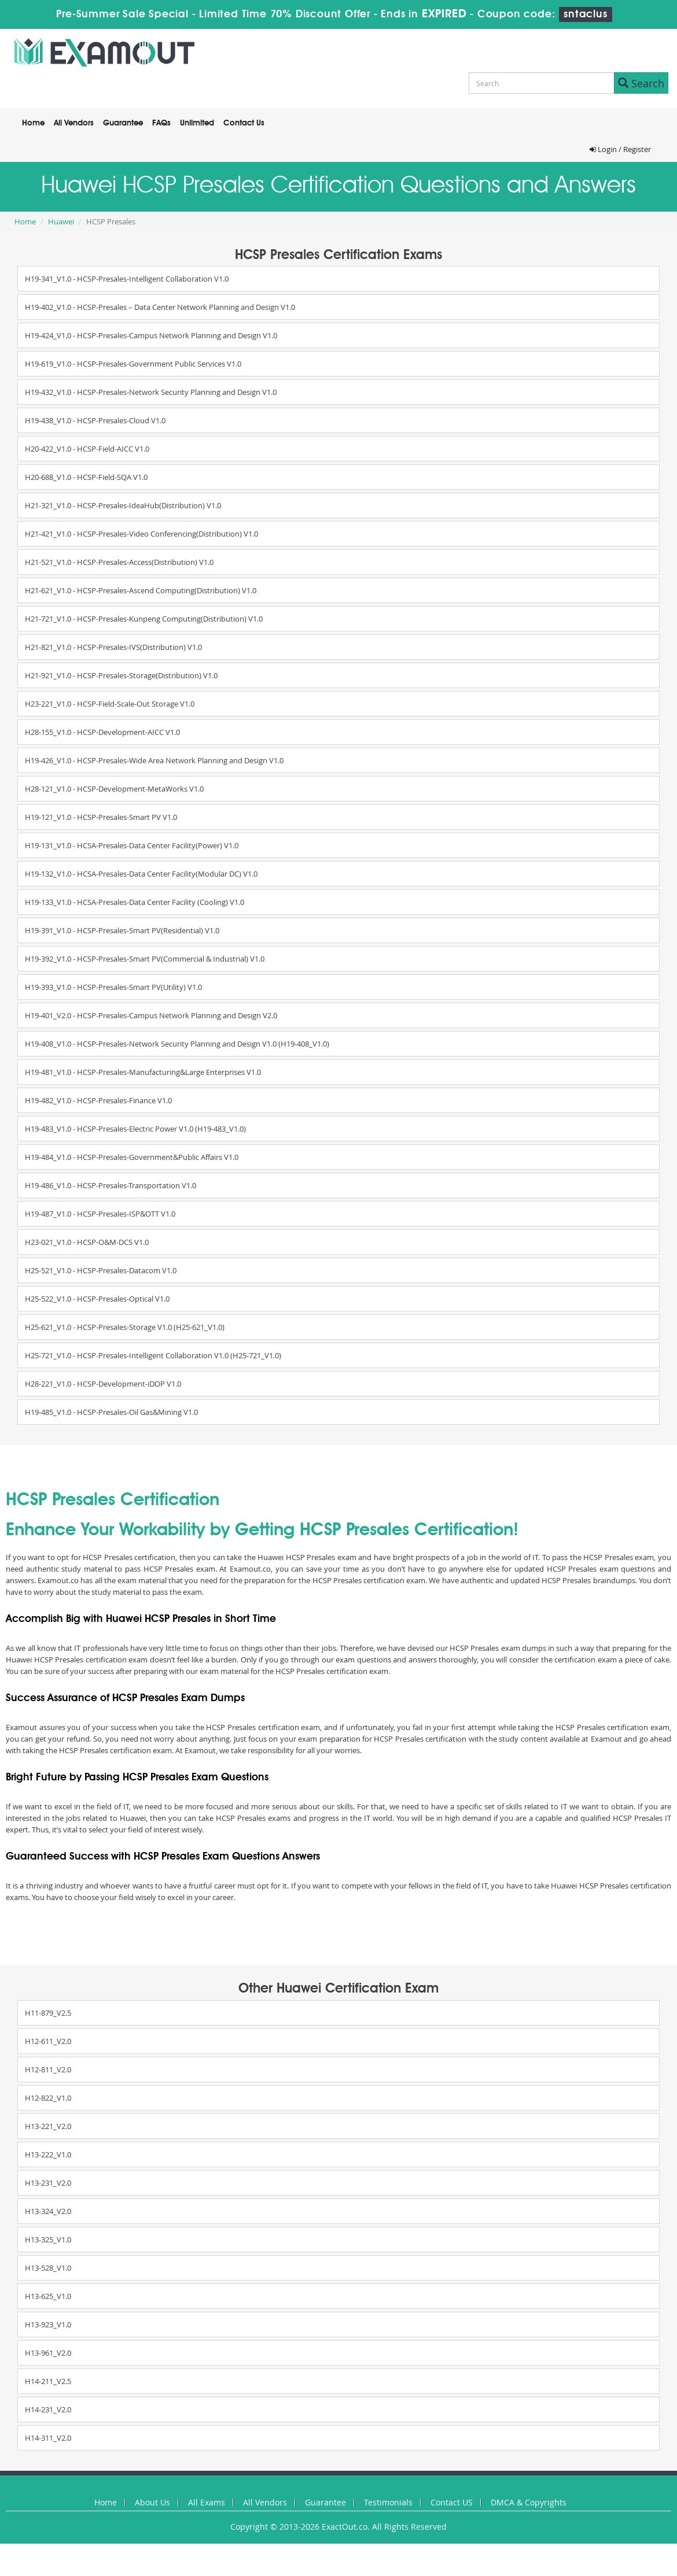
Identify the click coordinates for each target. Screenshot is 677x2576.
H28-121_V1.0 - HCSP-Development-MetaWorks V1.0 (114, 788)
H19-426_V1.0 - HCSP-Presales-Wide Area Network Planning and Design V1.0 (154, 760)
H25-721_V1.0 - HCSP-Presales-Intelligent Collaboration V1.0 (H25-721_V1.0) (153, 1355)
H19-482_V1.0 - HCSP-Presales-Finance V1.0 (98, 1100)
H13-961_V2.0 (48, 2353)
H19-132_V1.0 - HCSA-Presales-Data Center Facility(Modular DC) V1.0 (141, 873)
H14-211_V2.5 (48, 2381)
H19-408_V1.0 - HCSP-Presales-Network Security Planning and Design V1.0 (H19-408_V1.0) (177, 1043)
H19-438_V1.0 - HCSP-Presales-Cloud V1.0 (95, 420)
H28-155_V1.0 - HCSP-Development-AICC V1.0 (102, 732)
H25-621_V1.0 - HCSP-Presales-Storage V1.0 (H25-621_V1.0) (125, 1327)
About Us (152, 2502)
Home (33, 123)
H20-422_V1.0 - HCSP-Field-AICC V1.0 (87, 448)
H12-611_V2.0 (48, 2041)
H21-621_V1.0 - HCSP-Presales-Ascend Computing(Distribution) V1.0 (140, 590)
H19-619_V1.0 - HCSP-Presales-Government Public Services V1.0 (133, 364)
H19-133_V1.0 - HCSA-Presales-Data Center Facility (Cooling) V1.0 (134, 902)
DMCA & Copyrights (528, 2502)
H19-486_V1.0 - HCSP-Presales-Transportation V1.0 (110, 1185)
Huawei (61, 221)
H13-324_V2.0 (48, 2211)
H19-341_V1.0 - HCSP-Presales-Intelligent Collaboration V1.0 (127, 279)
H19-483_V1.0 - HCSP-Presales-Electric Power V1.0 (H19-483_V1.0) (135, 1128)
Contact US (452, 2502)
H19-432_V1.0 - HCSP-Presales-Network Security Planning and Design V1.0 (151, 392)
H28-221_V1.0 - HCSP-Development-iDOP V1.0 (103, 1383)
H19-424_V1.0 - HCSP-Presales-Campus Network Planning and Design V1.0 (151, 335)
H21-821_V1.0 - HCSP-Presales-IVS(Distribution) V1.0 (113, 647)
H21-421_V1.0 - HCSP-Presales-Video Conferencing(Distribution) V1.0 (141, 533)
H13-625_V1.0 (48, 2296)
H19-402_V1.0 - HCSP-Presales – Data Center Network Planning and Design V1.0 (160, 307)
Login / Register (620, 149)
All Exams (206, 2502)
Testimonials (388, 2502)
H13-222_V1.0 (48, 2154)
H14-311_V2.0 (48, 2438)
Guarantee (123, 123)
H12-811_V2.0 (48, 2069)
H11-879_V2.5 (48, 2013)
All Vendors (74, 123)
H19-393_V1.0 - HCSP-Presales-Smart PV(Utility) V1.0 (113, 987)
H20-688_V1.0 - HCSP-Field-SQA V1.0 (86, 477)
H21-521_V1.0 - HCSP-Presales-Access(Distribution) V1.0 (119, 562)
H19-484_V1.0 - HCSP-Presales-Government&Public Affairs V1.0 (131, 1157)
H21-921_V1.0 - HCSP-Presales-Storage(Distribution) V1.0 (121, 675)
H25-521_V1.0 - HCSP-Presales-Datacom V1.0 (100, 1270)
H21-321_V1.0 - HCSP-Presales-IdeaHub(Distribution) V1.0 (123, 505)
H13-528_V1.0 (48, 2268)
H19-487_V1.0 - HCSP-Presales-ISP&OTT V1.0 (100, 1213)
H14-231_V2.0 (48, 2409)
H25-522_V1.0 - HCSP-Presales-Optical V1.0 (97, 1298)
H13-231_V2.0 (48, 2183)
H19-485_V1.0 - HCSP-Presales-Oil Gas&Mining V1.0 (111, 1412)
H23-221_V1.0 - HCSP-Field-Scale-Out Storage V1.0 (109, 703)
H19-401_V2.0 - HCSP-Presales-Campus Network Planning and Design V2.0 (151, 1015)
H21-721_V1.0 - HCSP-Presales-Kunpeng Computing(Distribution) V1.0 (144, 618)
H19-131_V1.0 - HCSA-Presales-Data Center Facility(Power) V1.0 (131, 845)
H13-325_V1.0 (48, 2239)
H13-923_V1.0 (48, 2324)
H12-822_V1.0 (48, 2098)
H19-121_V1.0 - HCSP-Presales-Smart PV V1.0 (101, 817)
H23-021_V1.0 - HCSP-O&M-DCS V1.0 (87, 1242)
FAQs (161, 123)
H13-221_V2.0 (48, 2126)
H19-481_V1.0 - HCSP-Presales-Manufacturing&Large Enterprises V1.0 (143, 1072)
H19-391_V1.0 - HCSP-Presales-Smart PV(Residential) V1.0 (122, 930)
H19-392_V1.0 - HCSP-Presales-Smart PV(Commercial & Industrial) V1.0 (144, 958)
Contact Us (243, 123)
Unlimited (197, 123)
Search (641, 83)
